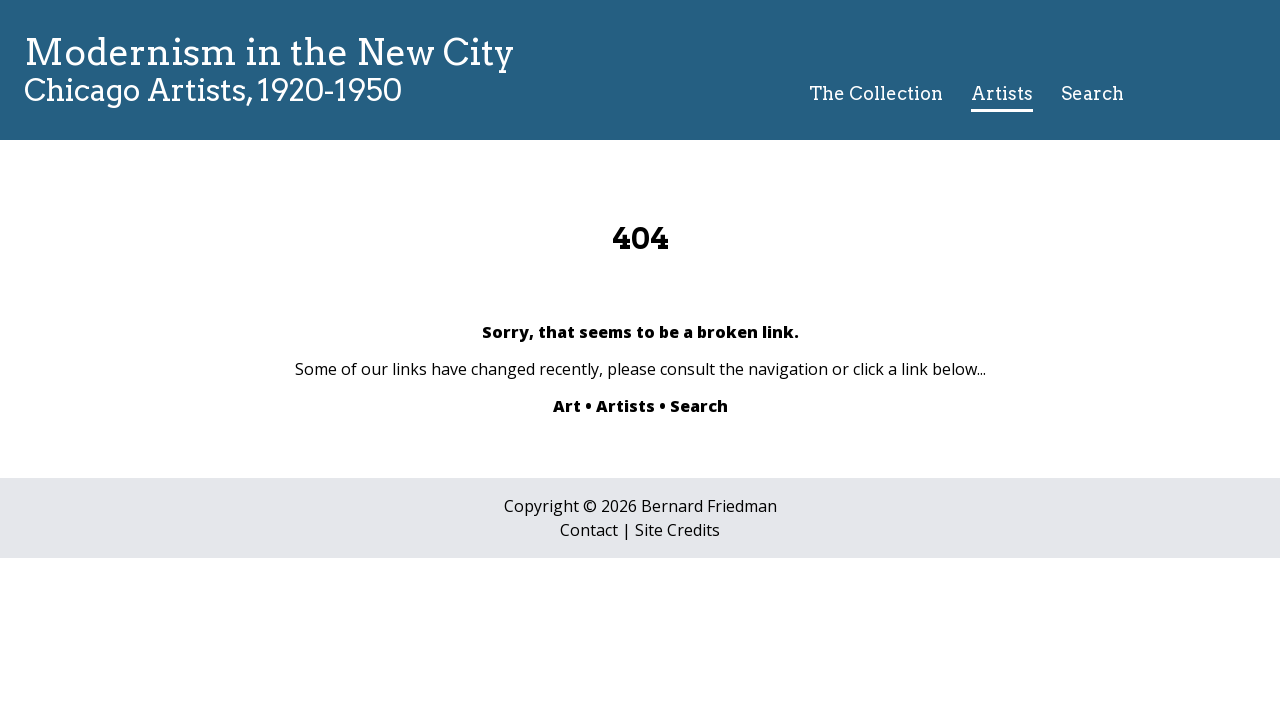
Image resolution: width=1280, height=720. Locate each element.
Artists (1002, 93)
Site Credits (677, 530)
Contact (589, 530)
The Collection (876, 93)
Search (1092, 93)
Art (567, 406)
